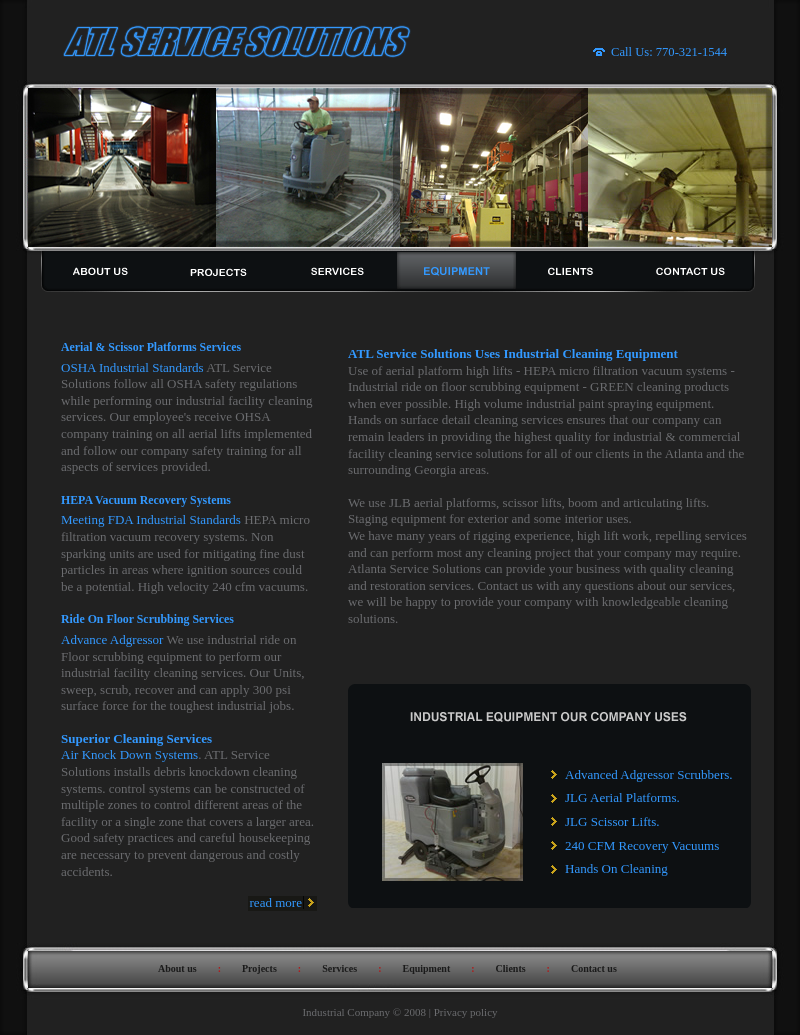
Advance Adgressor (112, 639)
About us (177, 968)
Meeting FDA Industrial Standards (151, 519)
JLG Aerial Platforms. (622, 797)
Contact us (594, 968)
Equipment (426, 968)
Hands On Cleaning (616, 868)
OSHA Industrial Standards (132, 367)
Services (339, 968)
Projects (259, 968)
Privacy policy (466, 1012)
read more (276, 903)
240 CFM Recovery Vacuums (642, 845)
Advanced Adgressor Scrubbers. (649, 774)
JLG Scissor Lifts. (612, 821)
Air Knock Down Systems (129, 754)
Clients (511, 968)
